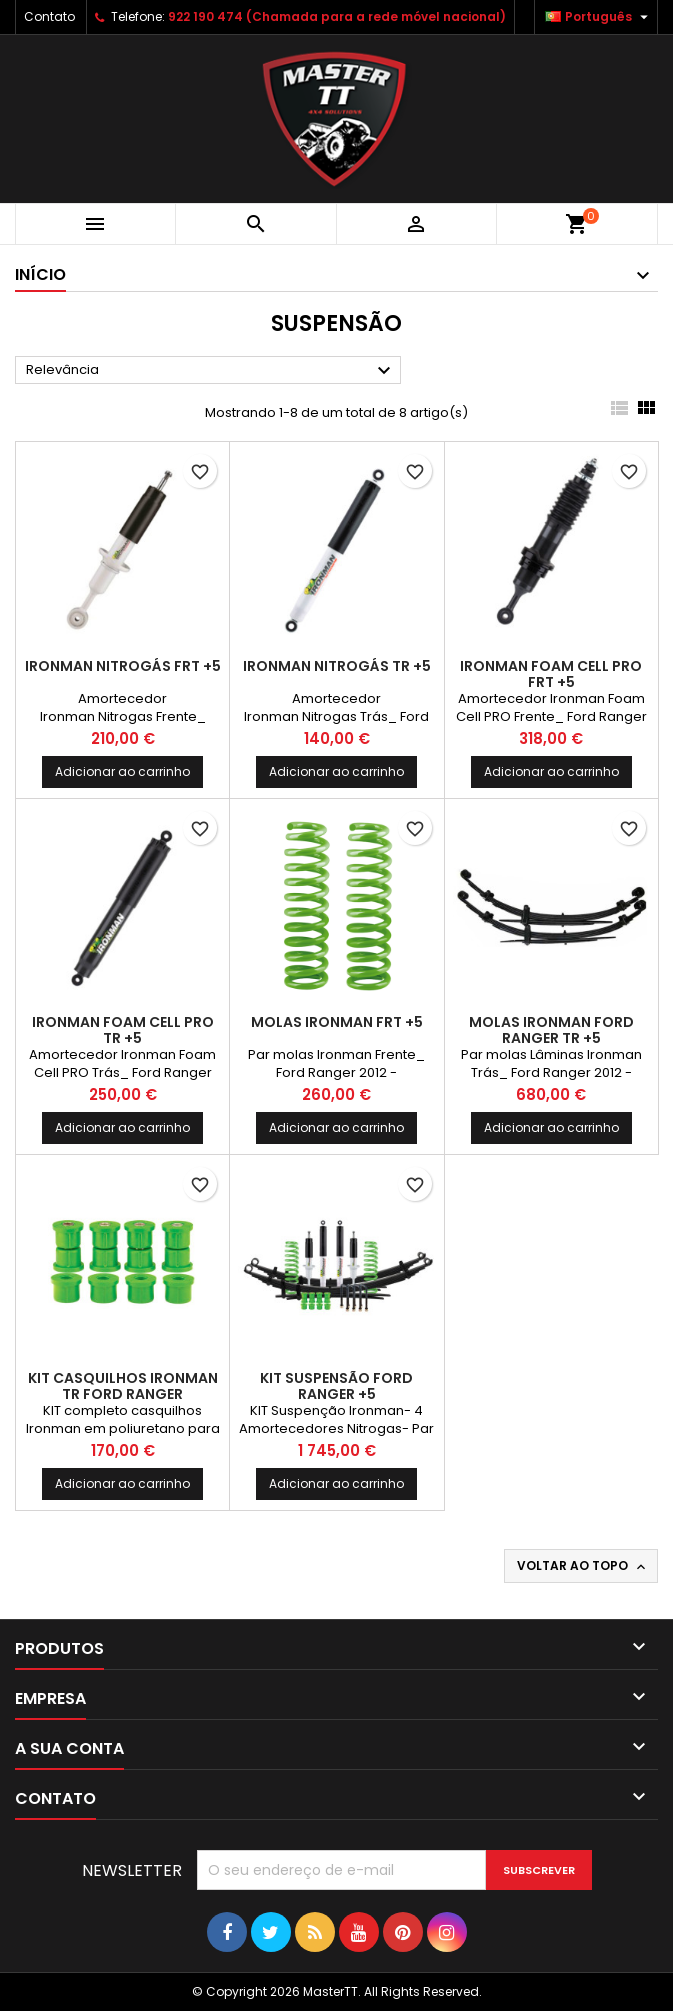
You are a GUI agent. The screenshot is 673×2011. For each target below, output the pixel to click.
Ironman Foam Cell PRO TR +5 (123, 1030)
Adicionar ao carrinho (122, 771)
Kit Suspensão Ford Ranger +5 (336, 1386)
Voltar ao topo (583, 1566)
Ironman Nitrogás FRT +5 (123, 666)
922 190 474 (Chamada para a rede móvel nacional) (337, 16)
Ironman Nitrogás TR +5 (337, 666)
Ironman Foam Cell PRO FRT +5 (551, 674)
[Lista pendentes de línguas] (599, 17)
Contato (49, 16)
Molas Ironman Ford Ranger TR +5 (551, 1030)
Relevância (211, 371)
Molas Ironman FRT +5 (337, 1022)
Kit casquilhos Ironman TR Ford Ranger (123, 1386)
